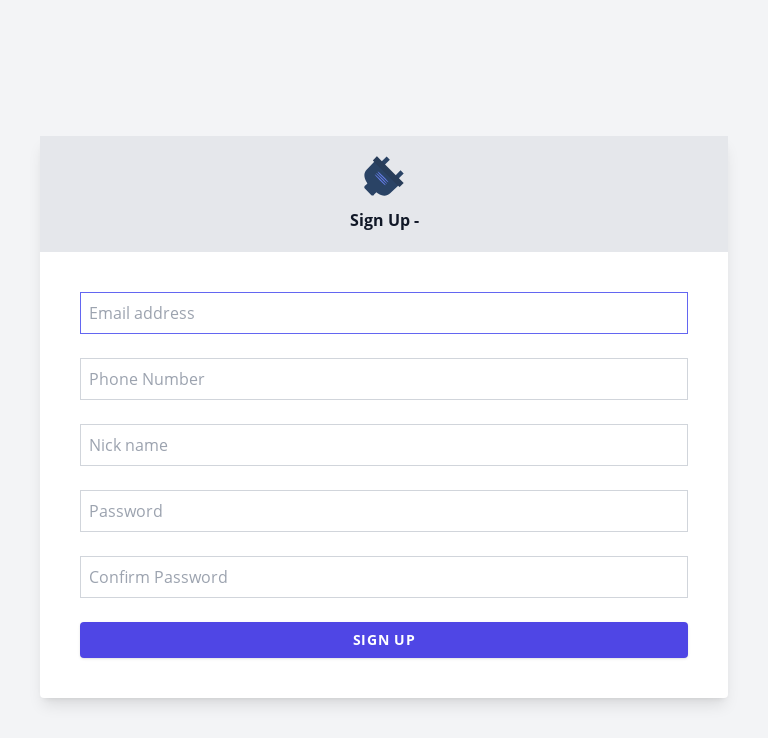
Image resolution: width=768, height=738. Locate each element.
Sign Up (384, 639)
